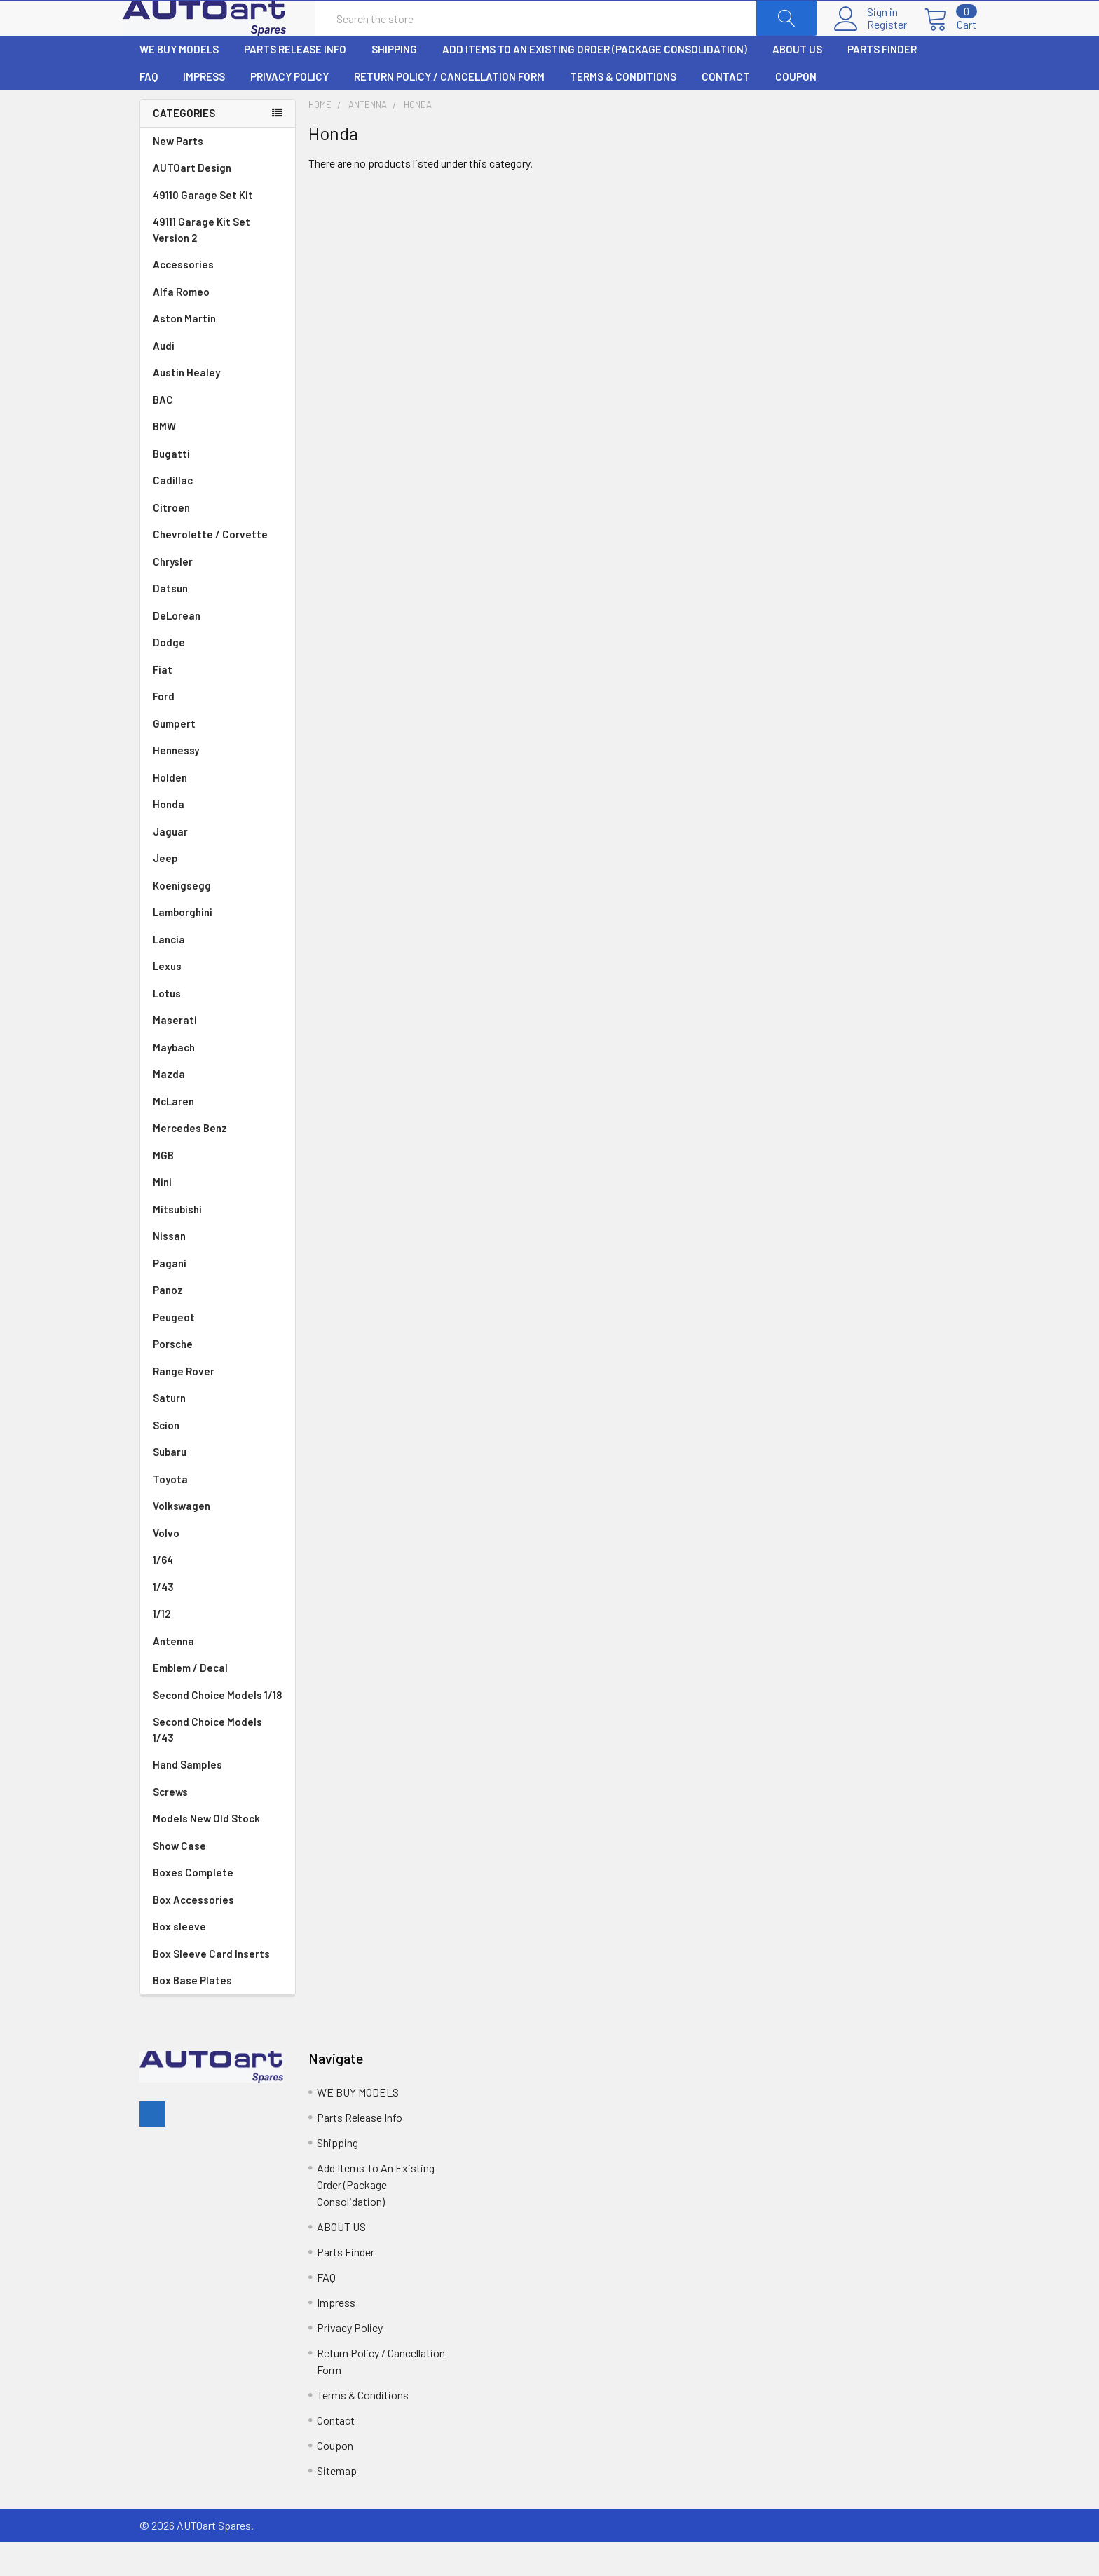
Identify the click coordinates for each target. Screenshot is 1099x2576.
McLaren (217, 1135)
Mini (217, 1216)
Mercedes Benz (217, 1162)
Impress (204, 110)
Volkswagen (217, 1540)
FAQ (148, 110)
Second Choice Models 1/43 (207, 1763)
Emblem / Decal (217, 1702)
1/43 (217, 1621)
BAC (163, 433)
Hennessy (217, 784)
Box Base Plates (192, 2014)
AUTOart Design (192, 201)
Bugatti (217, 487)
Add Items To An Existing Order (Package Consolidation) (594, 82)
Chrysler (217, 595)
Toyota (217, 1513)
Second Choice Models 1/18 (217, 1728)
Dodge (217, 676)
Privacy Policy (289, 110)
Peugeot (217, 1351)
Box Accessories (193, 1933)
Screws (170, 1825)
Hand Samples (187, 1798)
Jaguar (217, 865)
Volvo (217, 1567)
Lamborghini (217, 946)
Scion (166, 1458)
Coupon (796, 110)
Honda (217, 838)
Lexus (217, 1000)
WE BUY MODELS (179, 82)
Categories (184, 146)
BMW (217, 460)
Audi (217, 380)
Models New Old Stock (206, 1852)
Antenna (217, 1675)
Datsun (217, 622)
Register (870, 41)
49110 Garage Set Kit (203, 228)
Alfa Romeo (217, 326)
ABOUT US (797, 82)
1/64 (217, 1594)
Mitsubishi (217, 1243)
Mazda (217, 1108)
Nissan (217, 1270)
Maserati (217, 1054)
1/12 (217, 1648)
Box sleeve (179, 1960)
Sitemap (337, 2504)
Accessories (183, 298)
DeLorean (217, 649)
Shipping (394, 82)
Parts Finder (882, 82)
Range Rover (217, 1405)
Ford (217, 730)
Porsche (217, 1378)
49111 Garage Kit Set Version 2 (201, 263)
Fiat (217, 703)
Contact (726, 110)
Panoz (168, 1323)
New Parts (178, 174)
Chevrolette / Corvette (217, 568)
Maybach (217, 1081)
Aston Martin (217, 352)
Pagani (217, 1297)
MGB (217, 1189)
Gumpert (217, 757)
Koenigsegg (217, 919)
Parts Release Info (295, 82)
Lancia (217, 973)
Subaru (217, 1486)
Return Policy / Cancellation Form (449, 110)
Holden (217, 811)
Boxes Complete (193, 1906)
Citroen (217, 541)
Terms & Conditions (623, 110)
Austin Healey (217, 406)
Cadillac (217, 514)
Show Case (179, 1879)
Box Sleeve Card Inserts (211, 1987)
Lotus (217, 1027)
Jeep (217, 892)
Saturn (169, 1431)
